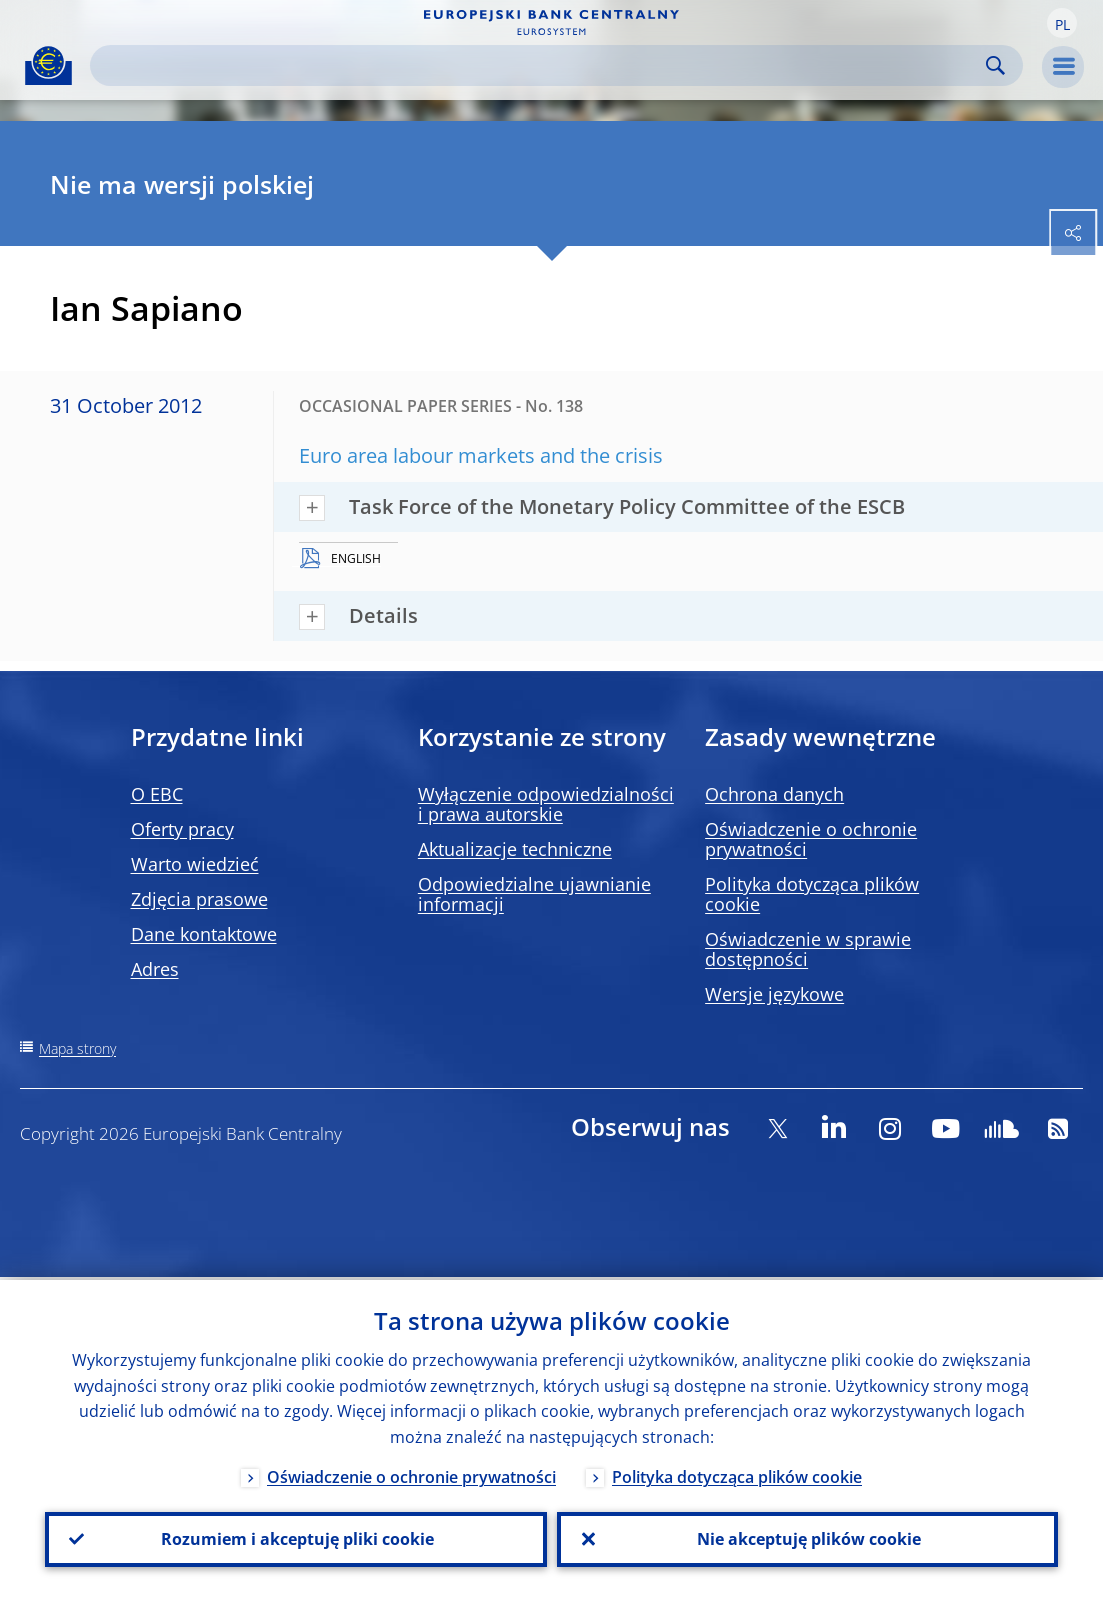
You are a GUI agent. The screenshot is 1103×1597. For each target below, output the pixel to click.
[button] (1062, 23)
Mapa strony (77, 1048)
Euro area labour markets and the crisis (481, 455)
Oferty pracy (182, 829)
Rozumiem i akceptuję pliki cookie (295, 1538)
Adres (155, 969)
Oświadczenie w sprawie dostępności (808, 949)
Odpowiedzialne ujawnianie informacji (534, 894)
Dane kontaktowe (204, 934)
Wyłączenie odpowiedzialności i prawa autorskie (546, 804)
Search (995, 65)
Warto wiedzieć (195, 864)
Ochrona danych (774, 794)
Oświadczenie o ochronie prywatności (811, 839)
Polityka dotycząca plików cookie (812, 894)
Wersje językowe (774, 994)
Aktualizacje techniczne (515, 849)
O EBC (157, 794)
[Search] (540, 65)
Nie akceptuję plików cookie (807, 1538)
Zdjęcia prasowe (199, 899)
